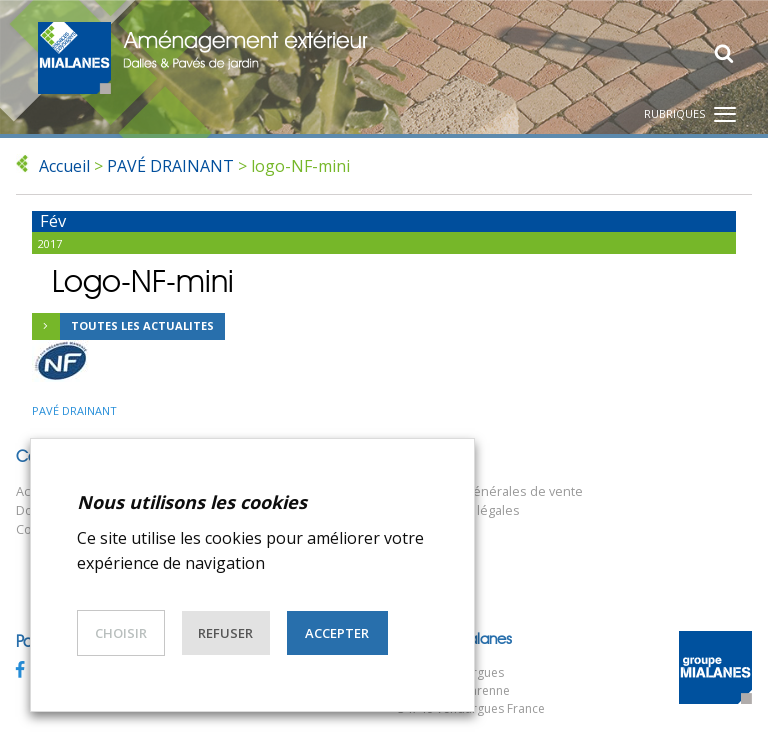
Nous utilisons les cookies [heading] (192, 502)
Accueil (64, 166)
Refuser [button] (225, 633)
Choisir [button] (121, 633)
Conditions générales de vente (490, 491)
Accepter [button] (337, 633)
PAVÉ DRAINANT (170, 166)
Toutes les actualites (123, 327)
